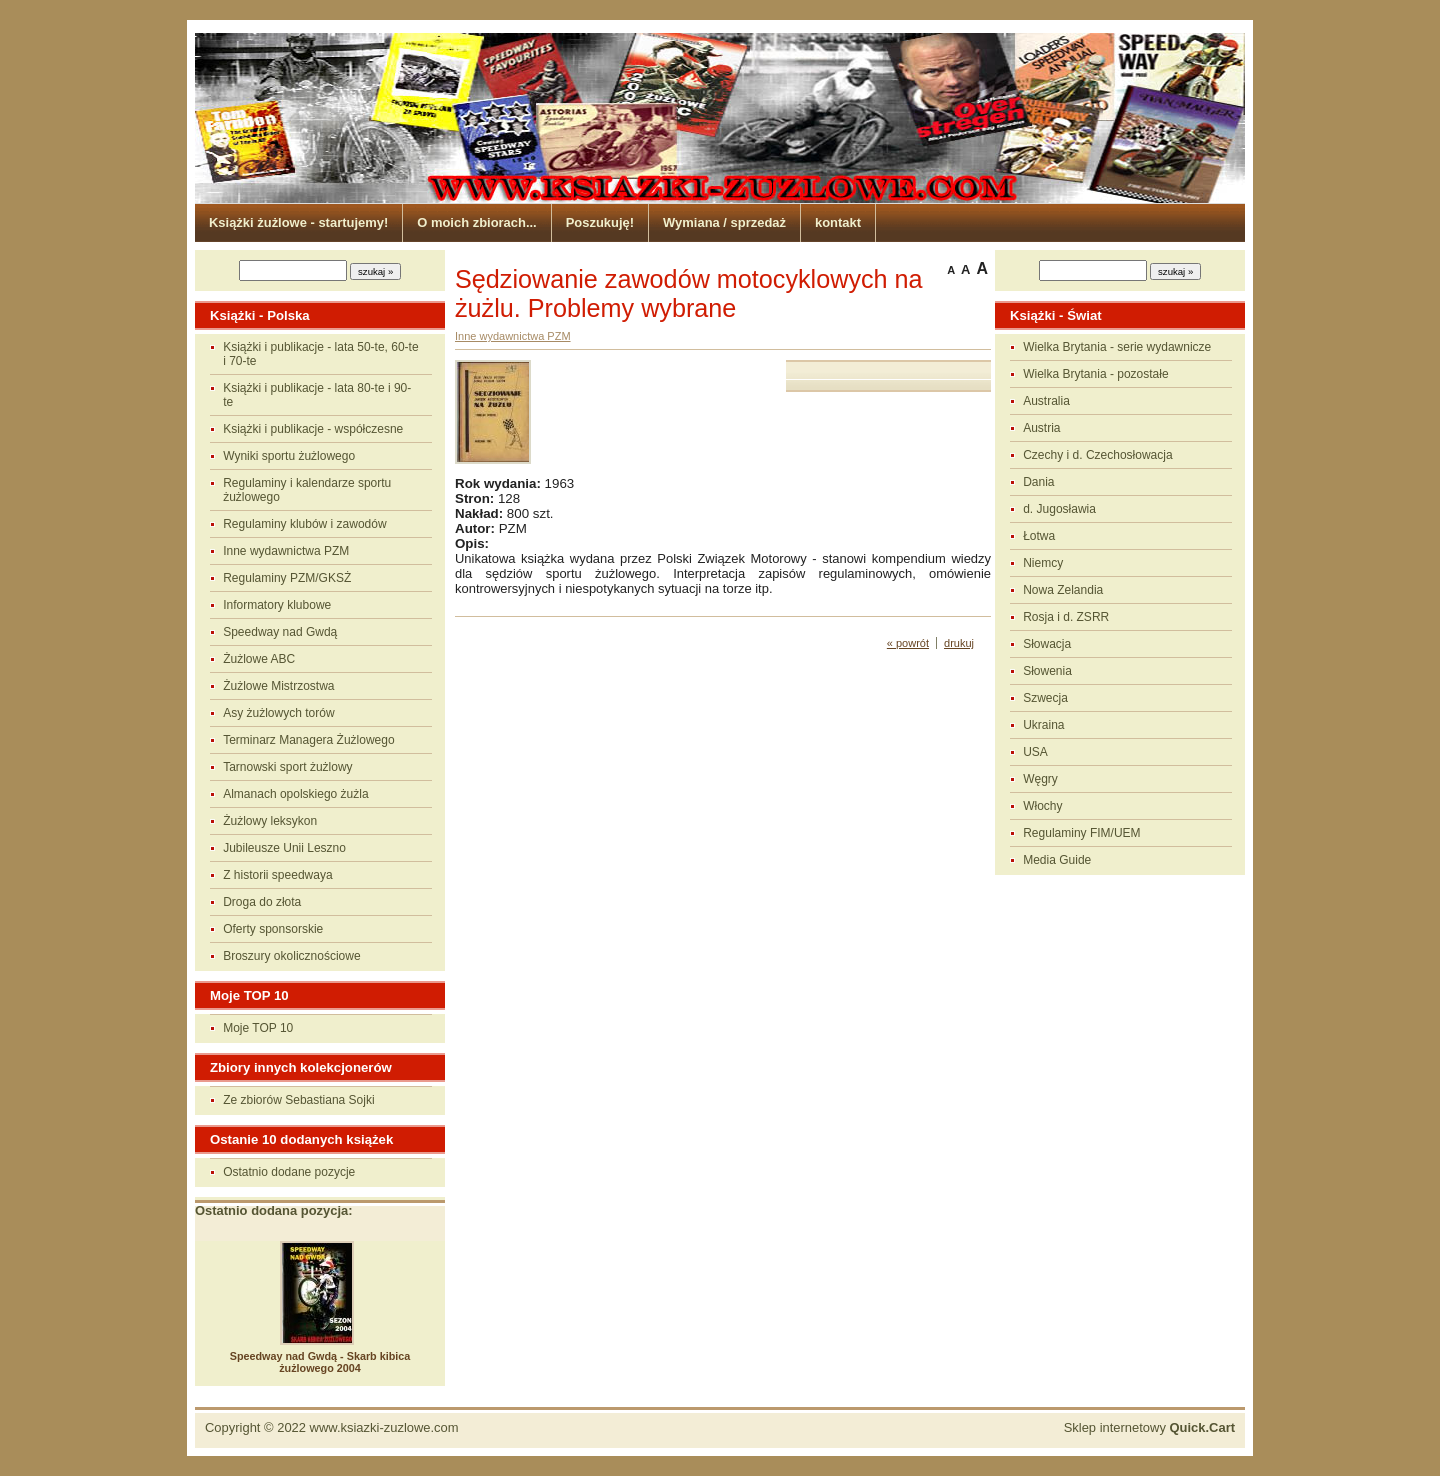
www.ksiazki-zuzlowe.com (384, 1427)
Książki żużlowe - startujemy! (298, 222)
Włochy (1042, 806)
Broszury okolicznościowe (291, 956)
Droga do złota (262, 902)
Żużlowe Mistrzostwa (278, 686)
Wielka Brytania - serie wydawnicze (1117, 347)
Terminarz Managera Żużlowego (308, 740)
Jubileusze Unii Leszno (284, 848)
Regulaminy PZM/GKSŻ (287, 578)
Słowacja (1047, 644)
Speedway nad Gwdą (280, 632)
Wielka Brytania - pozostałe (1095, 374)
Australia (1046, 401)
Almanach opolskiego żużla (295, 794)
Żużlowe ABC (259, 659)
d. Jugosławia (1059, 509)
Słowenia (1047, 671)
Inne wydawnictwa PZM (286, 551)
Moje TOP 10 (258, 1028)
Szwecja (1045, 698)
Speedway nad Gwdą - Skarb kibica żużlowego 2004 (320, 1362)
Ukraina (1043, 725)
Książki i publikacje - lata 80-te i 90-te (317, 395)
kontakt (838, 222)
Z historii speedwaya (277, 875)
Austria (1041, 428)
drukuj (959, 643)
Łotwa (1039, 536)
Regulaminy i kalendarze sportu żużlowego (307, 490)
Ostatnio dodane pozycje (289, 1172)
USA (1035, 752)
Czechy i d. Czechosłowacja (1097, 455)
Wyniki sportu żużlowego (289, 456)
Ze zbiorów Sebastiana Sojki (298, 1100)
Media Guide (1057, 860)
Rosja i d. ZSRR (1066, 617)
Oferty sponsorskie (273, 929)
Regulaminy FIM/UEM (1081, 833)
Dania (1038, 482)
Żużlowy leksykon (270, 821)
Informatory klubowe (277, 605)
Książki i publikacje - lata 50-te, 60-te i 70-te (320, 354)
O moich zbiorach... (476, 222)
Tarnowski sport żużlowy (287, 767)
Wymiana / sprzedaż (724, 222)
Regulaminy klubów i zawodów (304, 524)
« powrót (908, 643)
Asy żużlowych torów (278, 713)
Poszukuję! (600, 222)
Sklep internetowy (1149, 1427)
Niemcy (1043, 563)
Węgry (1040, 779)
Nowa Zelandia (1063, 590)
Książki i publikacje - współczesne (313, 429)
